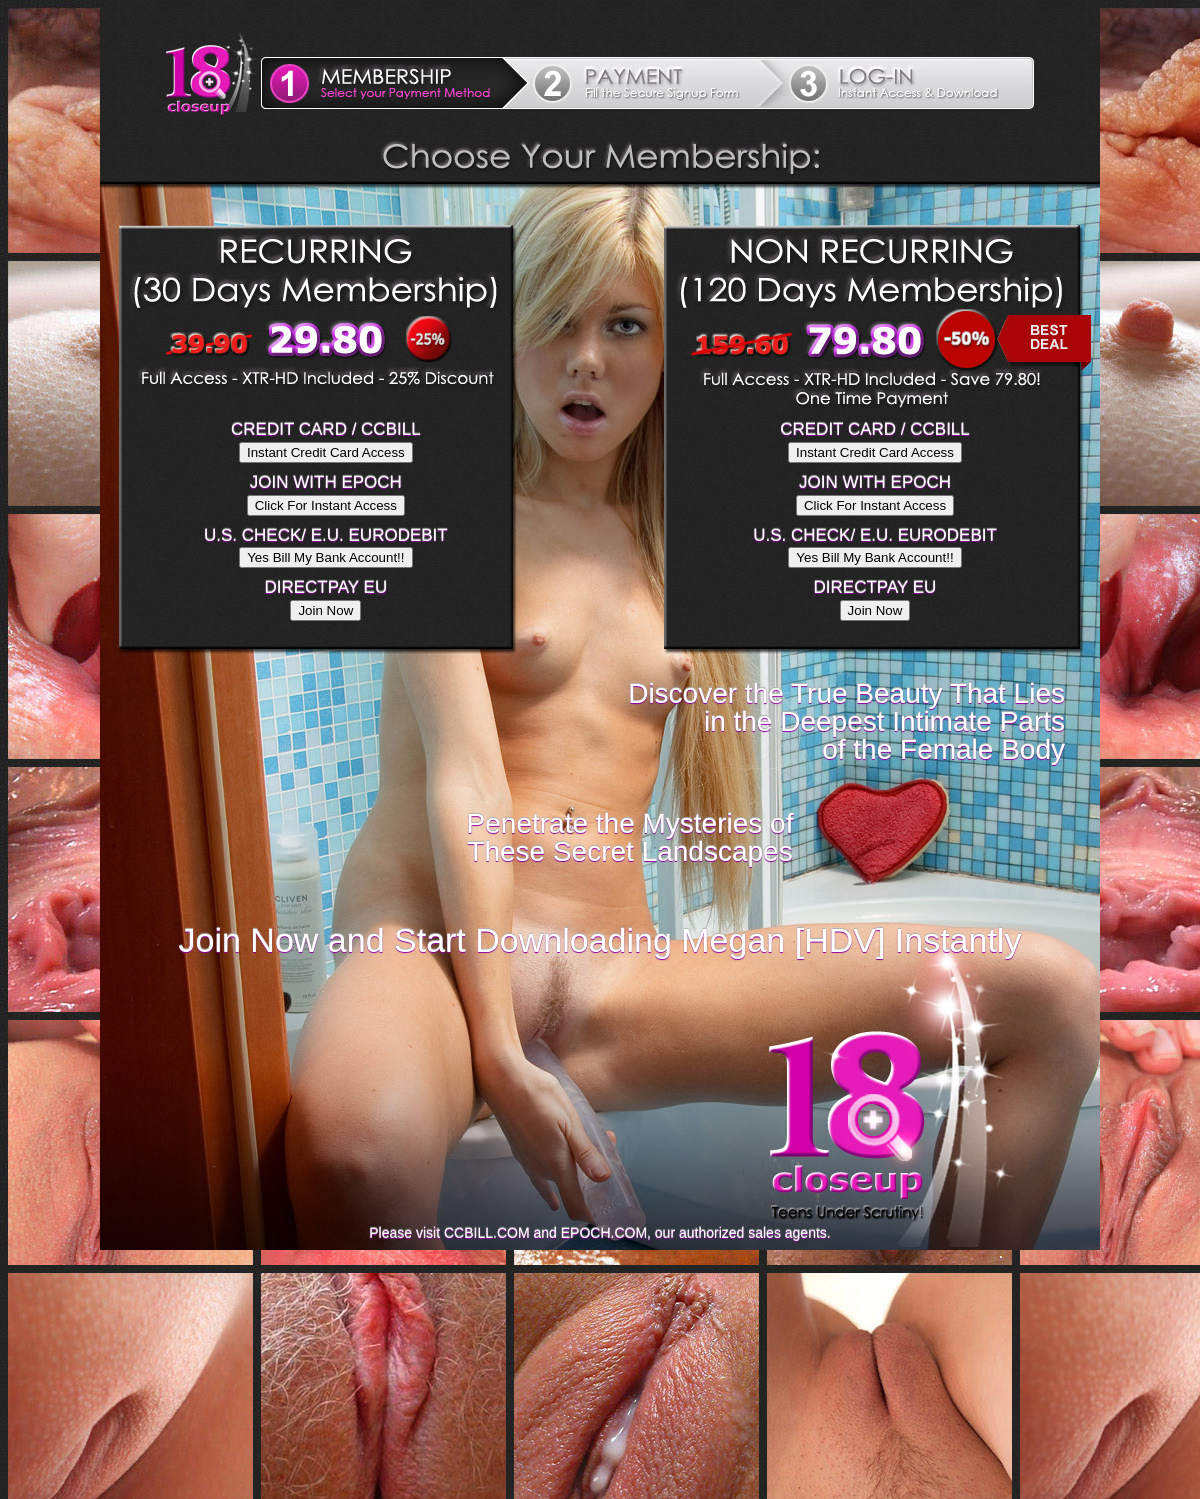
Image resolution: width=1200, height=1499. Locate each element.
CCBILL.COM (487, 1233)
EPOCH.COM (604, 1233)
